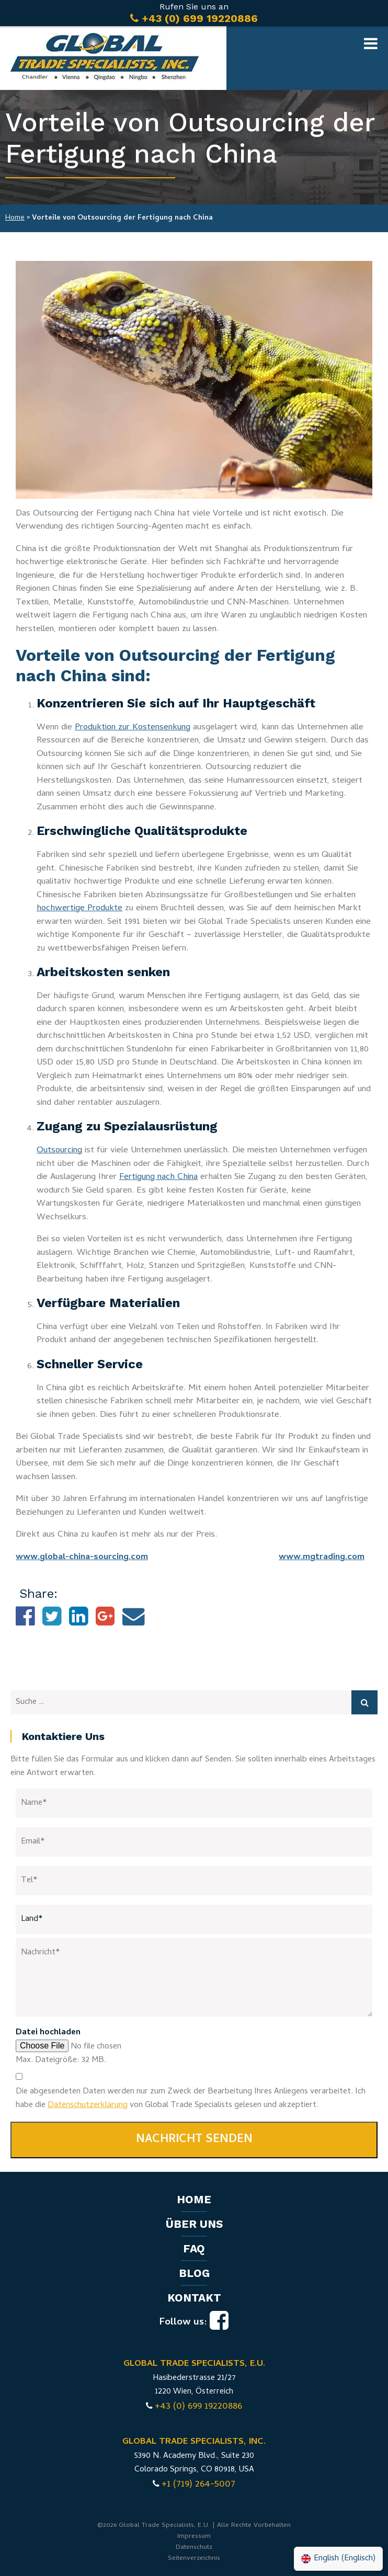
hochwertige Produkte (79, 908)
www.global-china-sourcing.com (82, 1557)
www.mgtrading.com (321, 1557)
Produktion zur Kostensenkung (132, 727)
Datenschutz (194, 2547)
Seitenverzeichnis (194, 2558)
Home (15, 218)
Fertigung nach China (158, 1177)
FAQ (194, 2248)
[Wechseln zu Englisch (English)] (338, 2558)
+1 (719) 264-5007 (198, 2485)
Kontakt (194, 2297)
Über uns (194, 2223)
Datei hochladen (48, 2033)
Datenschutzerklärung (88, 2105)
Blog (194, 2273)
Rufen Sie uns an (194, 13)
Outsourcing (59, 1150)
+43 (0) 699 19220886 (198, 2407)
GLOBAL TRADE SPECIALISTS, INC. (194, 2442)
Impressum (194, 2536)
